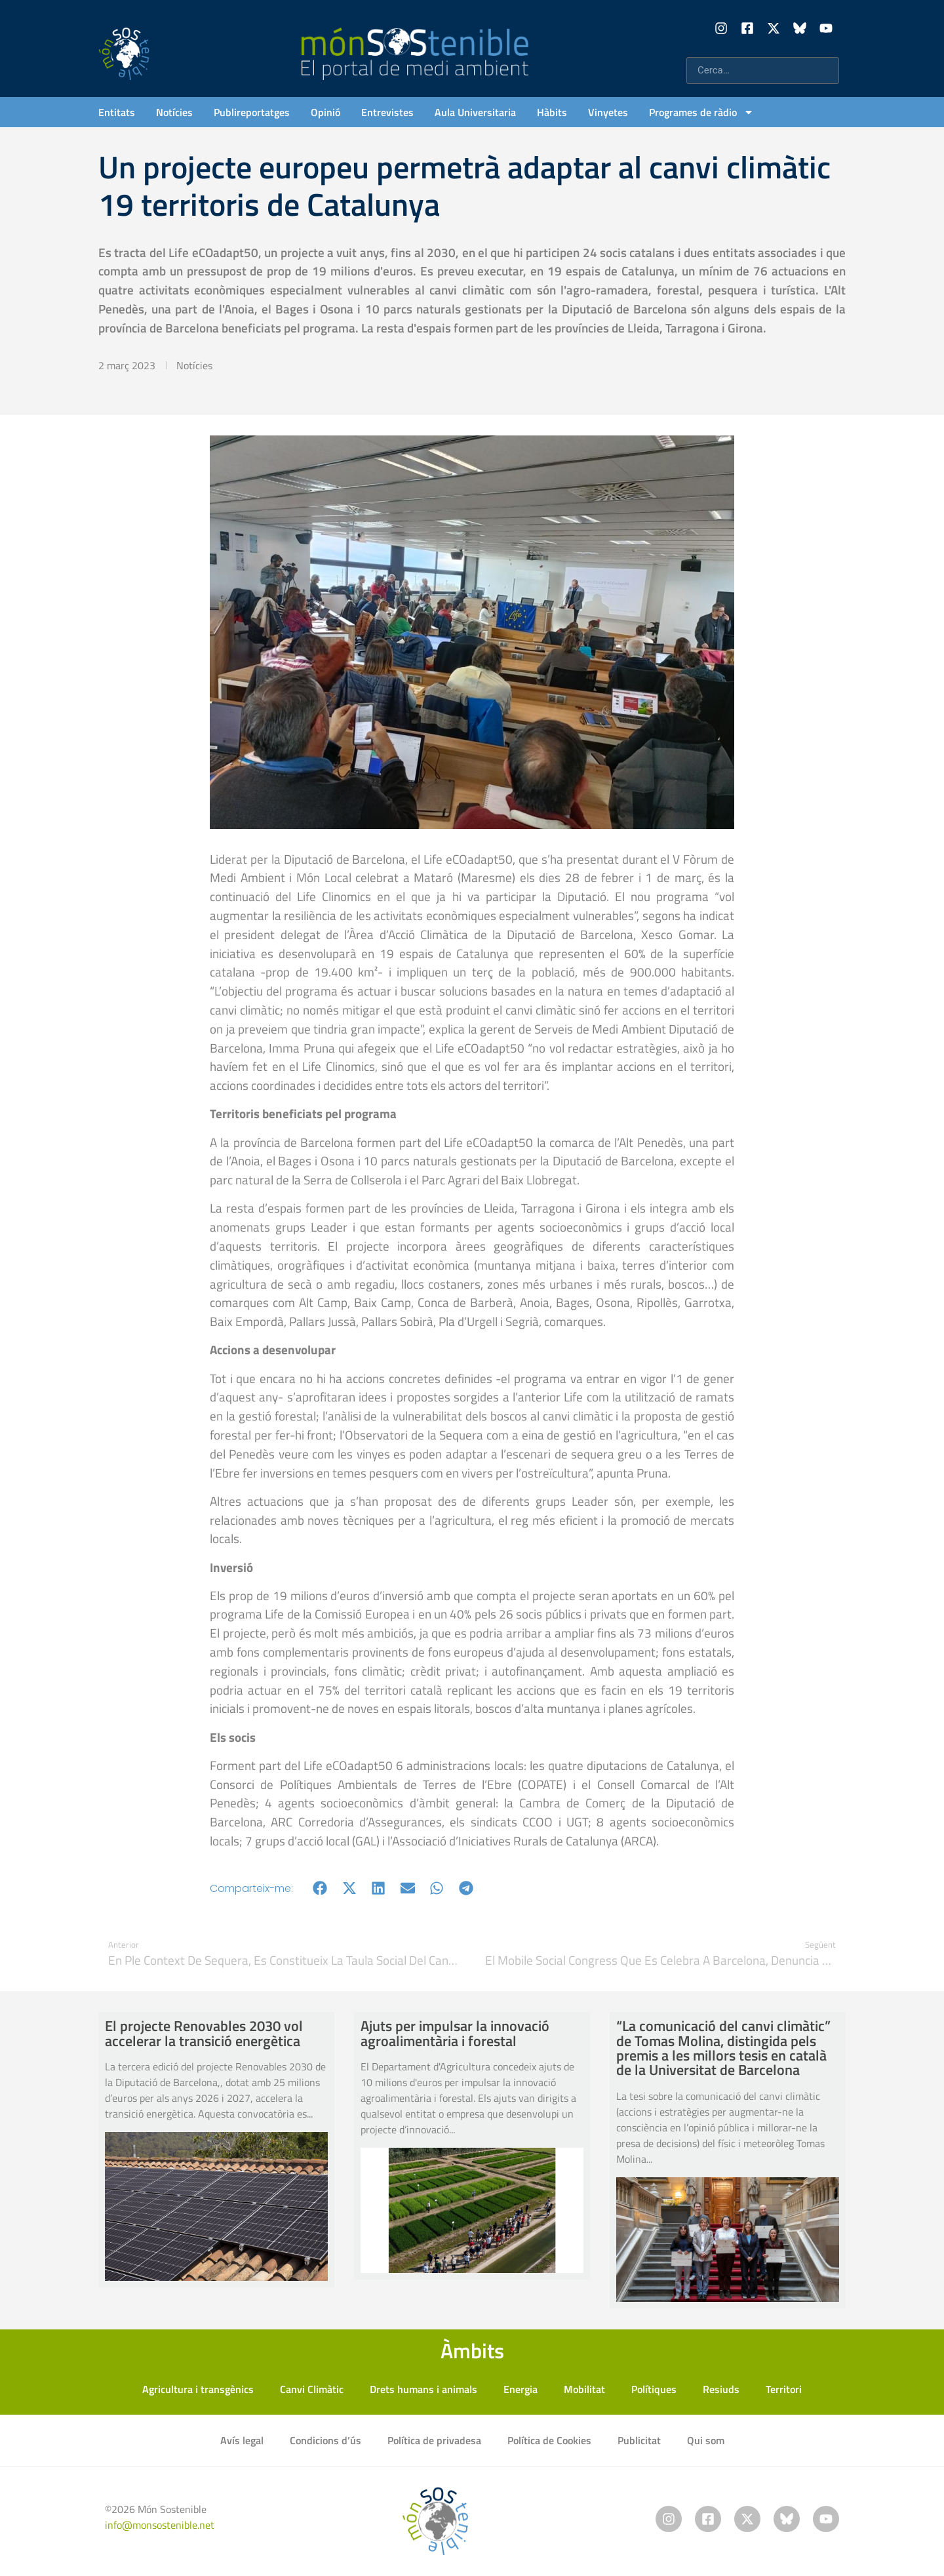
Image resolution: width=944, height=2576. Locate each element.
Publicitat (639, 2440)
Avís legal (242, 2440)
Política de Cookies (549, 2440)
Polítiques (654, 2389)
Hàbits (552, 112)
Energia (520, 2389)
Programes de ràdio (701, 112)
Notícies (174, 112)
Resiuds (721, 2389)
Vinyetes (608, 112)
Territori (784, 2389)
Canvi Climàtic (312, 2389)
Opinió (325, 112)
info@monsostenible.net (159, 2525)
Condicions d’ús (325, 2440)
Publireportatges (252, 112)
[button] (320, 1888)
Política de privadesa (434, 2440)
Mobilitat (584, 2389)
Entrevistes (387, 112)
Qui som (705, 2440)
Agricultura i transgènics (198, 2389)
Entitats (116, 112)
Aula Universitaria (475, 112)
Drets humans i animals (423, 2389)
